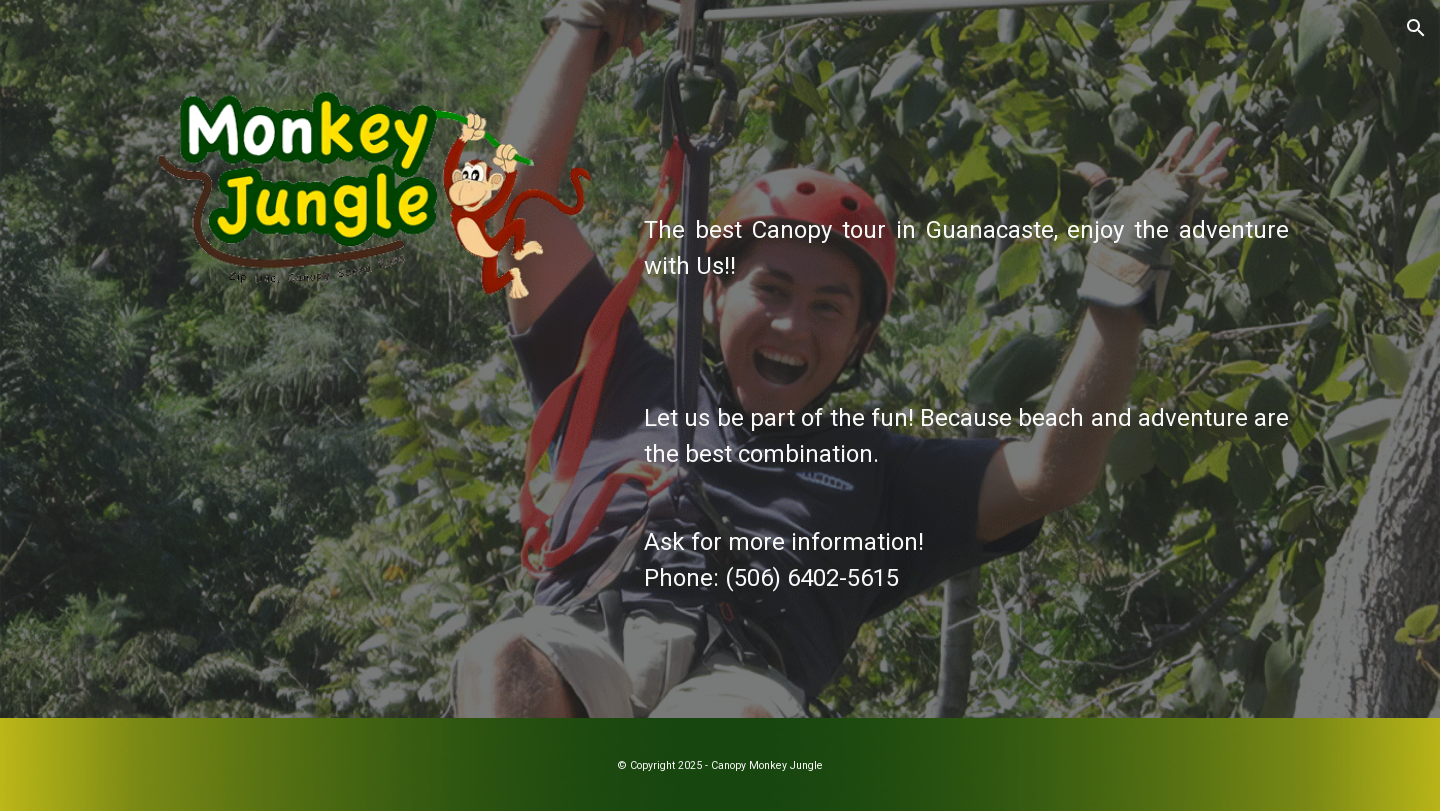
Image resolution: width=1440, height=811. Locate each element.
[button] (1416, 28)
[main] (966, 387)
